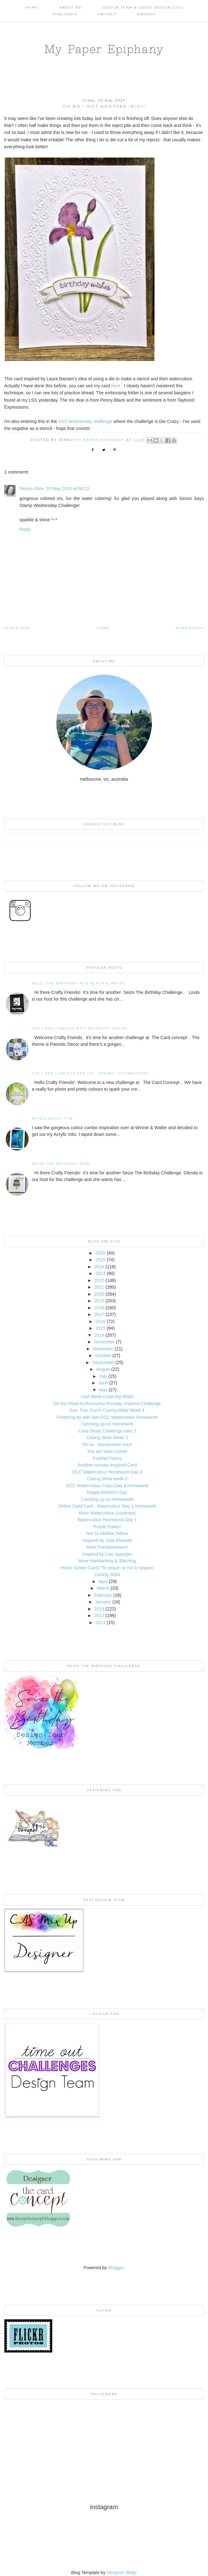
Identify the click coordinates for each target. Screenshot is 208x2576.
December (104, 1341)
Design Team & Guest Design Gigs (143, 7)
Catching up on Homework (107, 1423)
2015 (100, 1328)
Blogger (115, 2267)
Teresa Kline (31, 488)
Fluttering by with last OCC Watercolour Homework (107, 1417)
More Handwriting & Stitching (107, 1560)
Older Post (17, 628)
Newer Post (190, 628)
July (103, 1376)
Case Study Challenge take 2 (107, 1430)
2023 (100, 1273)
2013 (99, 1608)
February (103, 1595)
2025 (100, 1259)
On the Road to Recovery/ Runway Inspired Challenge (107, 1403)
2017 (99, 1314)
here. (115, 385)
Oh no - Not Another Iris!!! (107, 1444)
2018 (99, 1307)
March (103, 1588)
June (103, 1382)
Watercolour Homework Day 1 (107, 1519)
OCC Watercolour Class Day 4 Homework (107, 1485)
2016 (100, 1321)
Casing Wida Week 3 (107, 1437)
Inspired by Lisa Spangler (107, 1554)
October (103, 1355)
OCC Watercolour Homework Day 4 (107, 1472)
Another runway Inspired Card (107, 1464)
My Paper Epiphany (104, 49)
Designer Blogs (122, 2572)
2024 (99, 1266)
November (103, 1348)
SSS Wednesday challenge (85, 421)
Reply (25, 529)
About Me (70, 7)
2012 (99, 1615)
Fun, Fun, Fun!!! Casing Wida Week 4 (107, 1410)
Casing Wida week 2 (107, 1478)
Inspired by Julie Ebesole (107, 1540)
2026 (100, 1253)
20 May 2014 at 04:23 (67, 488)
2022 (99, 1280)
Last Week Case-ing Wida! (107, 1396)
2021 (99, 1287)
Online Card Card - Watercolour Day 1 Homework (107, 1506)
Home (32, 7)
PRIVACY (107, 14)
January (103, 1601)
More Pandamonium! (107, 1547)
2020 (99, 1294)
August (103, 1369)
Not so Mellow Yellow (107, 1533)
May (103, 1389)
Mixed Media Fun (52, 1118)
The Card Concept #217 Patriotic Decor (79, 1028)
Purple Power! (107, 1526)
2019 (99, 1300)
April (103, 1581)
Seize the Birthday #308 (61, 1164)
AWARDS (146, 14)
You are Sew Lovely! (107, 1451)
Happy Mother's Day (107, 1492)
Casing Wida (107, 1574)
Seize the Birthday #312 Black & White (78, 983)
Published (64, 14)
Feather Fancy (107, 1458)
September (103, 1362)
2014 (99, 1335)
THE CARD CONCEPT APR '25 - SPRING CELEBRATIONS (90, 1073)
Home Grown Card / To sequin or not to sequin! (107, 1567)
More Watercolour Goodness (107, 1513)
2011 (100, 1622)
